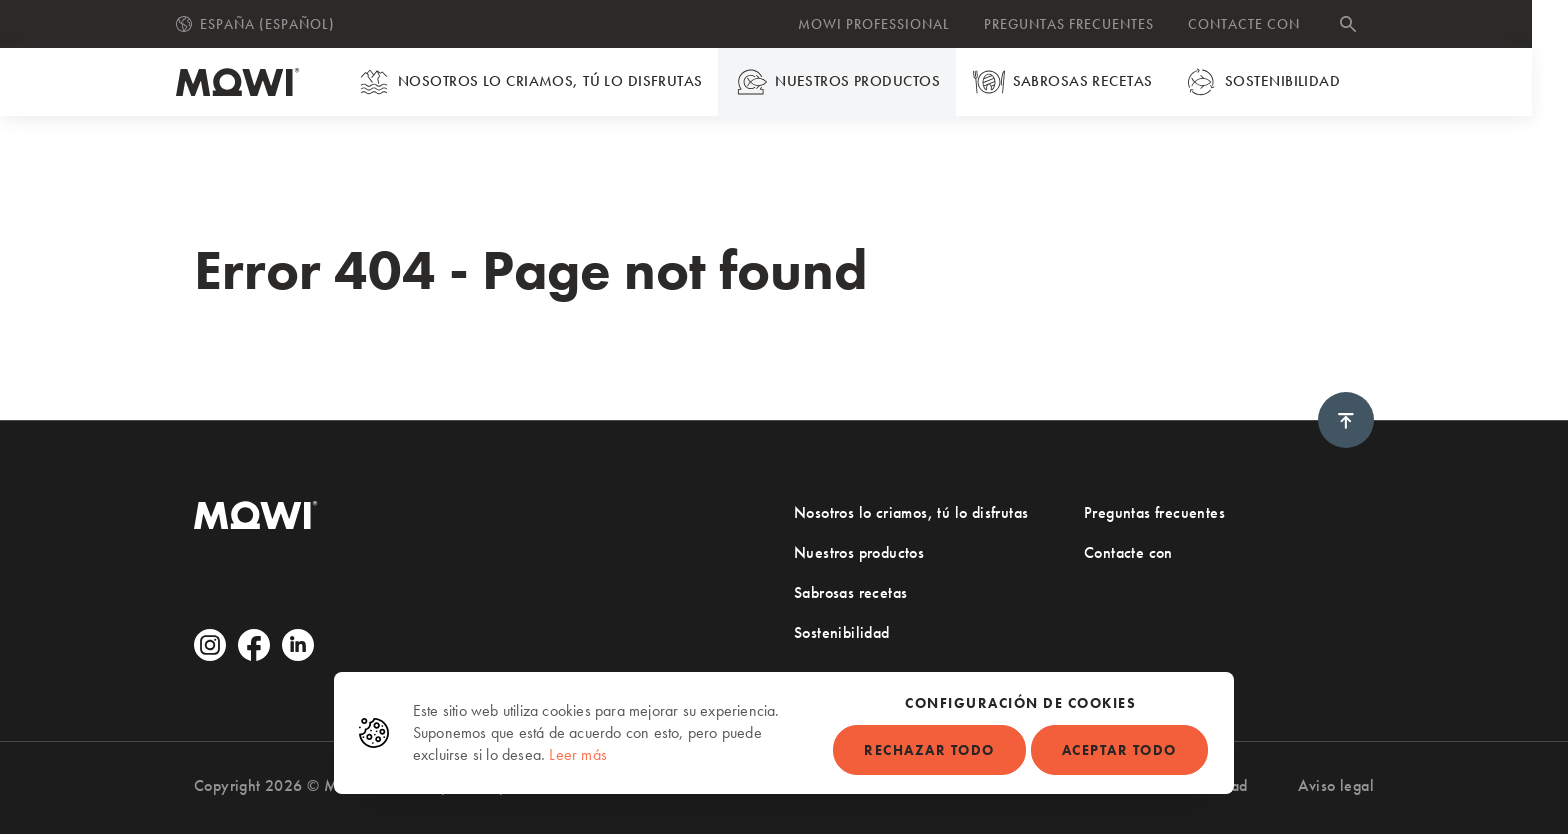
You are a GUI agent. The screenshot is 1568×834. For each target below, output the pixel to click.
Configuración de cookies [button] (1020, 703)
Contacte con (1262, 24)
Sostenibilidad (1280, 82)
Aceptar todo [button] (1119, 750)
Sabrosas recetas (1081, 82)
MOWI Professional (892, 24)
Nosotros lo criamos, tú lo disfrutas (551, 82)
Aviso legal (1336, 785)
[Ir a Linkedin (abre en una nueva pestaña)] (298, 645)
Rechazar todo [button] (929, 750)
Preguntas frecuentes (1087, 24)
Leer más (578, 754)
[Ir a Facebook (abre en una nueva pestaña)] (254, 645)
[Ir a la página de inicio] (256, 82)
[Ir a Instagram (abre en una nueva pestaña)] (210, 645)
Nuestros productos (858, 82)
